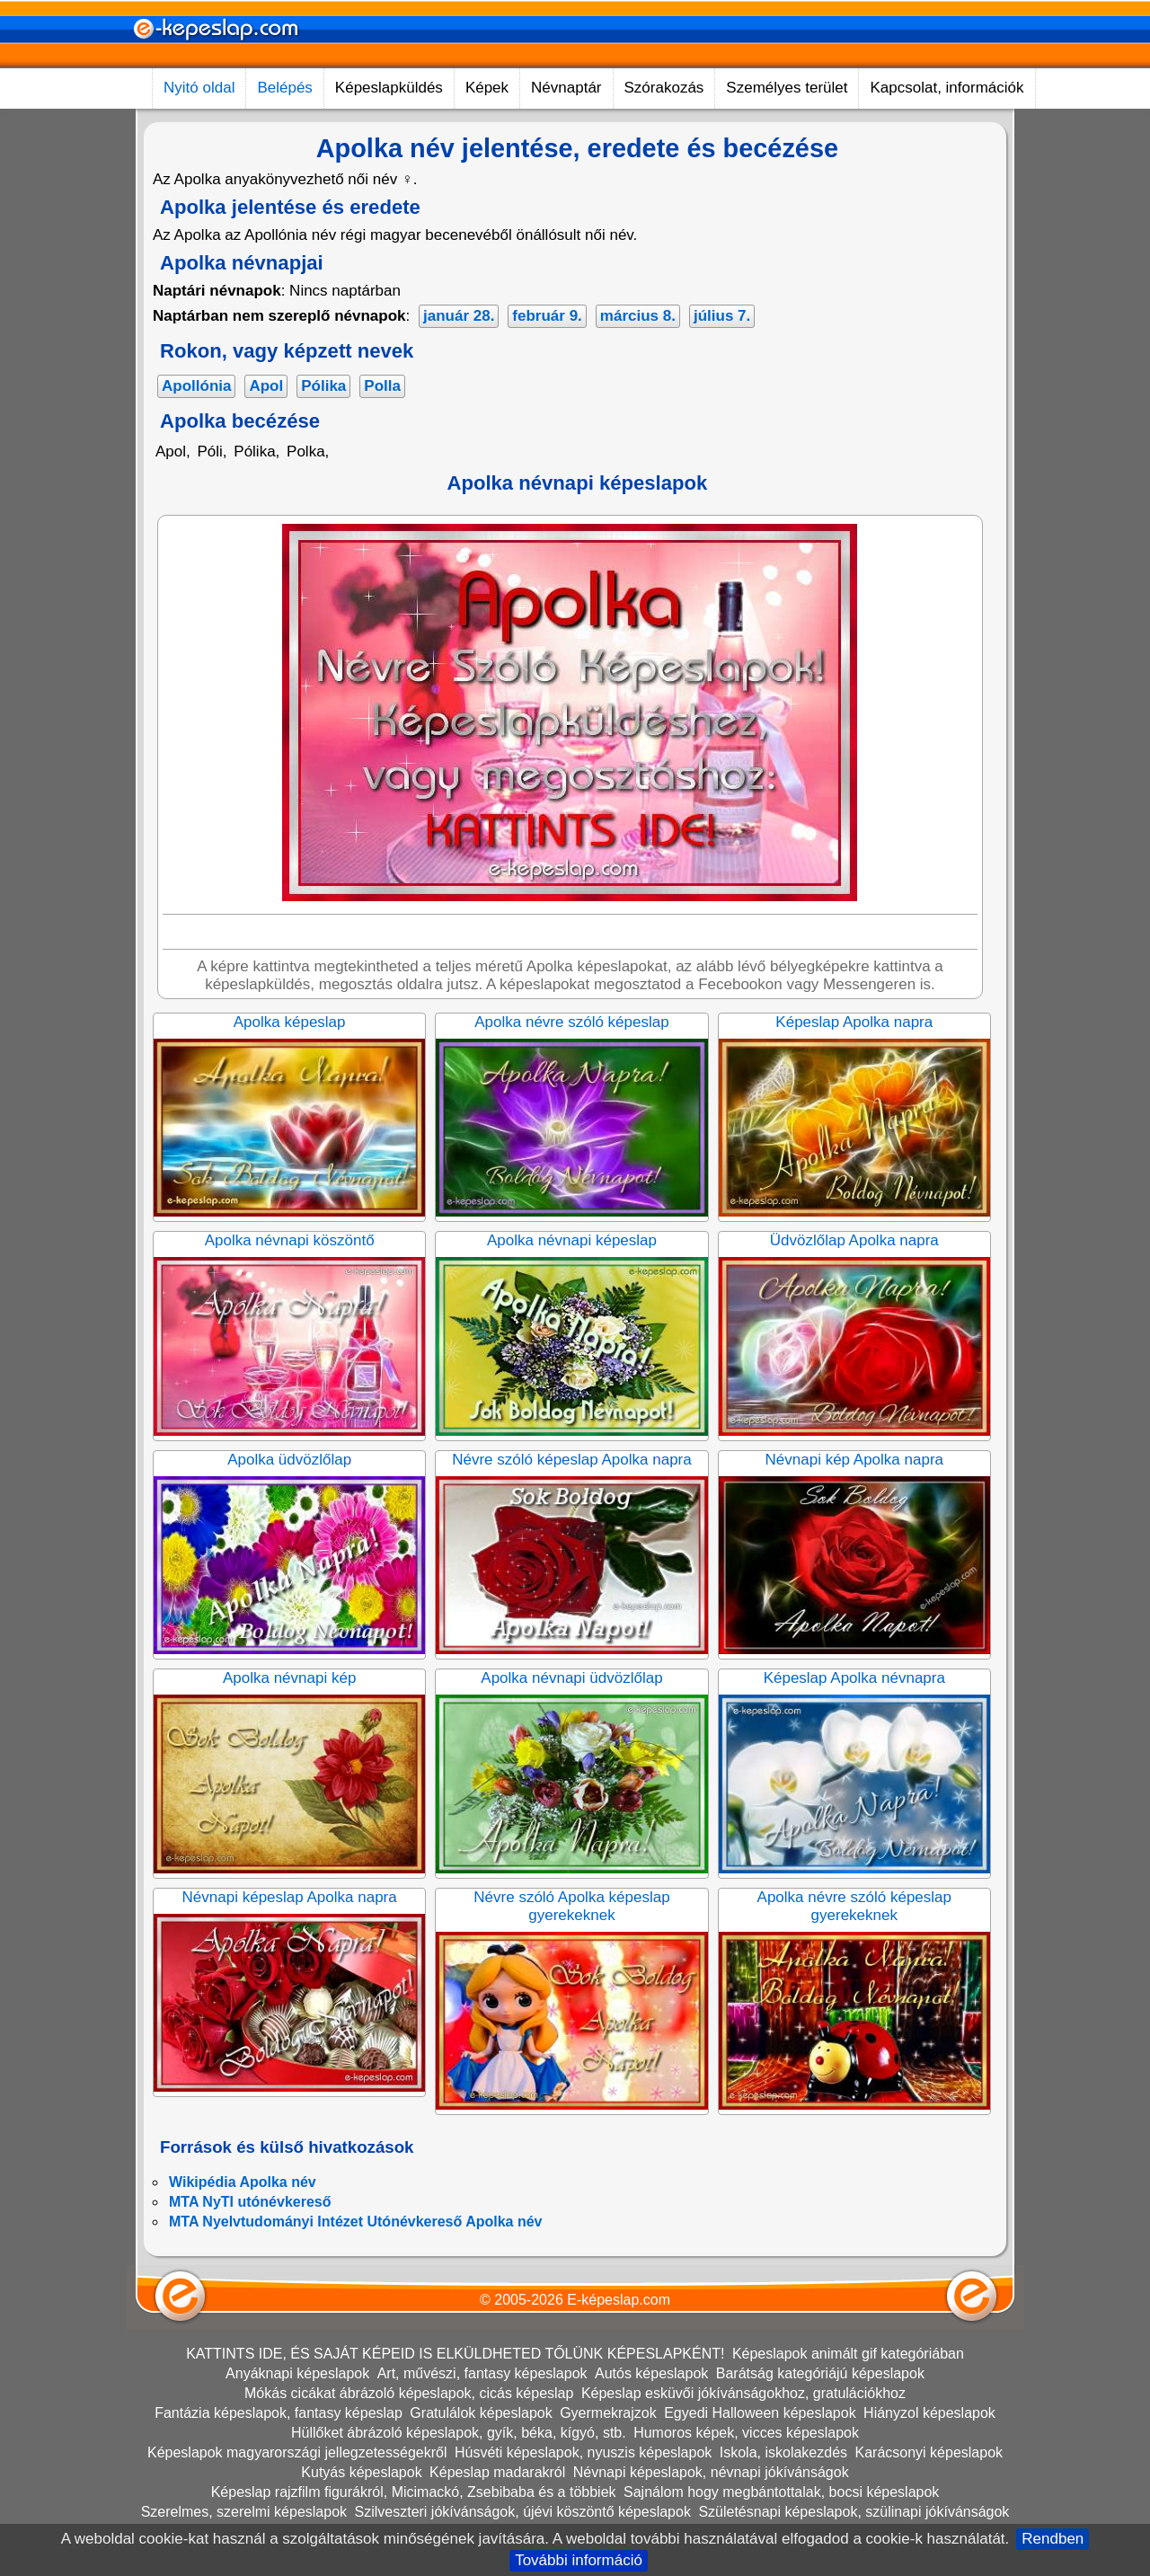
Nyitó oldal (199, 87)
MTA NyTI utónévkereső (250, 2201)
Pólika (323, 385)
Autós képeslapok (651, 2373)
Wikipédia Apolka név (242, 2182)
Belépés (284, 87)
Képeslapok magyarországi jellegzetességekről (297, 2452)
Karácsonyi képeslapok (929, 2452)
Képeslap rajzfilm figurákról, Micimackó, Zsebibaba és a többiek (413, 2492)
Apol (266, 385)
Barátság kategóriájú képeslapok (820, 2373)
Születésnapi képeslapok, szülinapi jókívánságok (853, 2511)
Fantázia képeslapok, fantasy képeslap (278, 2413)
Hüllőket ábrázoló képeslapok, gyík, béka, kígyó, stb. (458, 2432)
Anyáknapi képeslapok (297, 2373)
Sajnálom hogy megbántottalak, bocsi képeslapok (781, 2492)
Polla (382, 385)
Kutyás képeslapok (361, 2472)
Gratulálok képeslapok (481, 2413)
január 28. (458, 315)
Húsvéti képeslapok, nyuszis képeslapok (583, 2452)
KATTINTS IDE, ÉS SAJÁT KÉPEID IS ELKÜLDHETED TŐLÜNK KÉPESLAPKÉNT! (455, 2353)
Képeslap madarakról (497, 2472)
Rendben (1053, 2538)
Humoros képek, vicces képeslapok (746, 2432)
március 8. (638, 315)
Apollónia (196, 385)
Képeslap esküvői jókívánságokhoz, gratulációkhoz (743, 2393)
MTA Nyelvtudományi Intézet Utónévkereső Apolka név (356, 2221)
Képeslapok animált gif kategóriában (848, 2353)
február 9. (546, 315)
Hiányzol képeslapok (929, 2413)
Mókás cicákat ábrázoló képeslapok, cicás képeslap (408, 2393)
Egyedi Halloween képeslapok (759, 2413)
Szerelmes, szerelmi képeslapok (244, 2511)
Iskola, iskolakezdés (783, 2452)
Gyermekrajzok (608, 2413)
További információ (578, 2560)
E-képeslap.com (618, 2299)
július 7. (722, 315)
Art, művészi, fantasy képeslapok (482, 2373)
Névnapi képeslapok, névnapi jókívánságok (711, 2472)
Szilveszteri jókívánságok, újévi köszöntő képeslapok (523, 2511)
